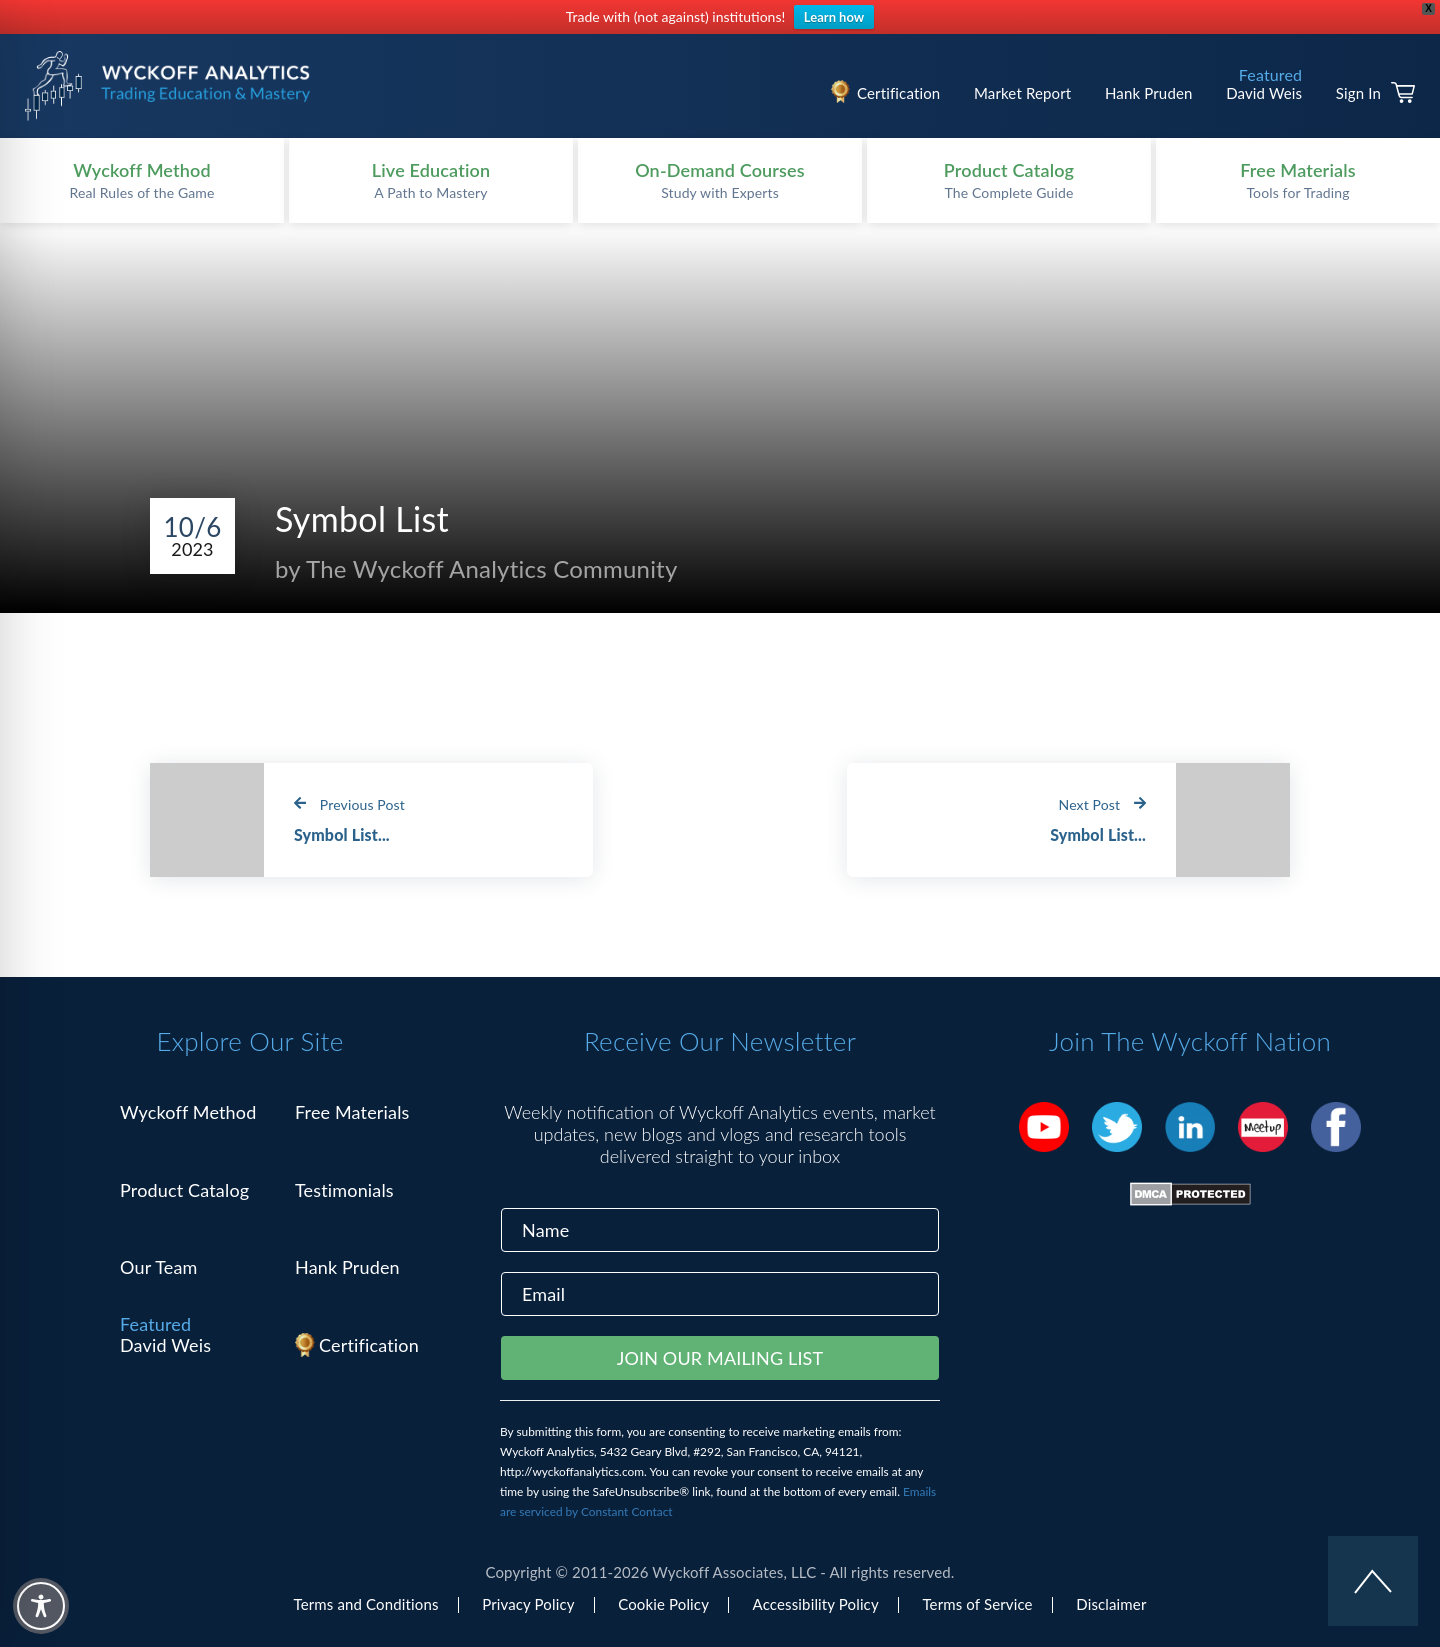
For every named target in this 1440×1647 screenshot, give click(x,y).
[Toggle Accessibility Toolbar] (41, 1606)
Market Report (1022, 93)
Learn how (834, 17)
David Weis (1264, 93)
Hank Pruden (1149, 93)
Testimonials (344, 1190)
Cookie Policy (663, 1604)
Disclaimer (1111, 1604)
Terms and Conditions (366, 1604)
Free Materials (352, 1112)
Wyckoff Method (188, 1112)
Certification (898, 93)
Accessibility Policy (816, 1604)
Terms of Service (977, 1604)
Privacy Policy (528, 1604)
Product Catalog (184, 1190)
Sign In (1358, 93)
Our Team (159, 1267)
